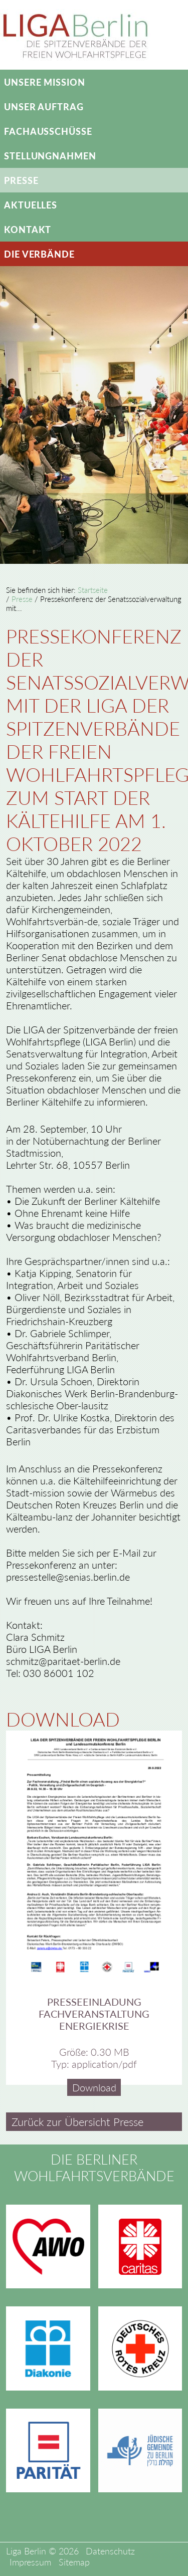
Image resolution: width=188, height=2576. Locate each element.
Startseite (93, 589)
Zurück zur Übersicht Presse (77, 2121)
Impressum (30, 2561)
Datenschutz (110, 2550)
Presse (22, 598)
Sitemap (74, 2561)
